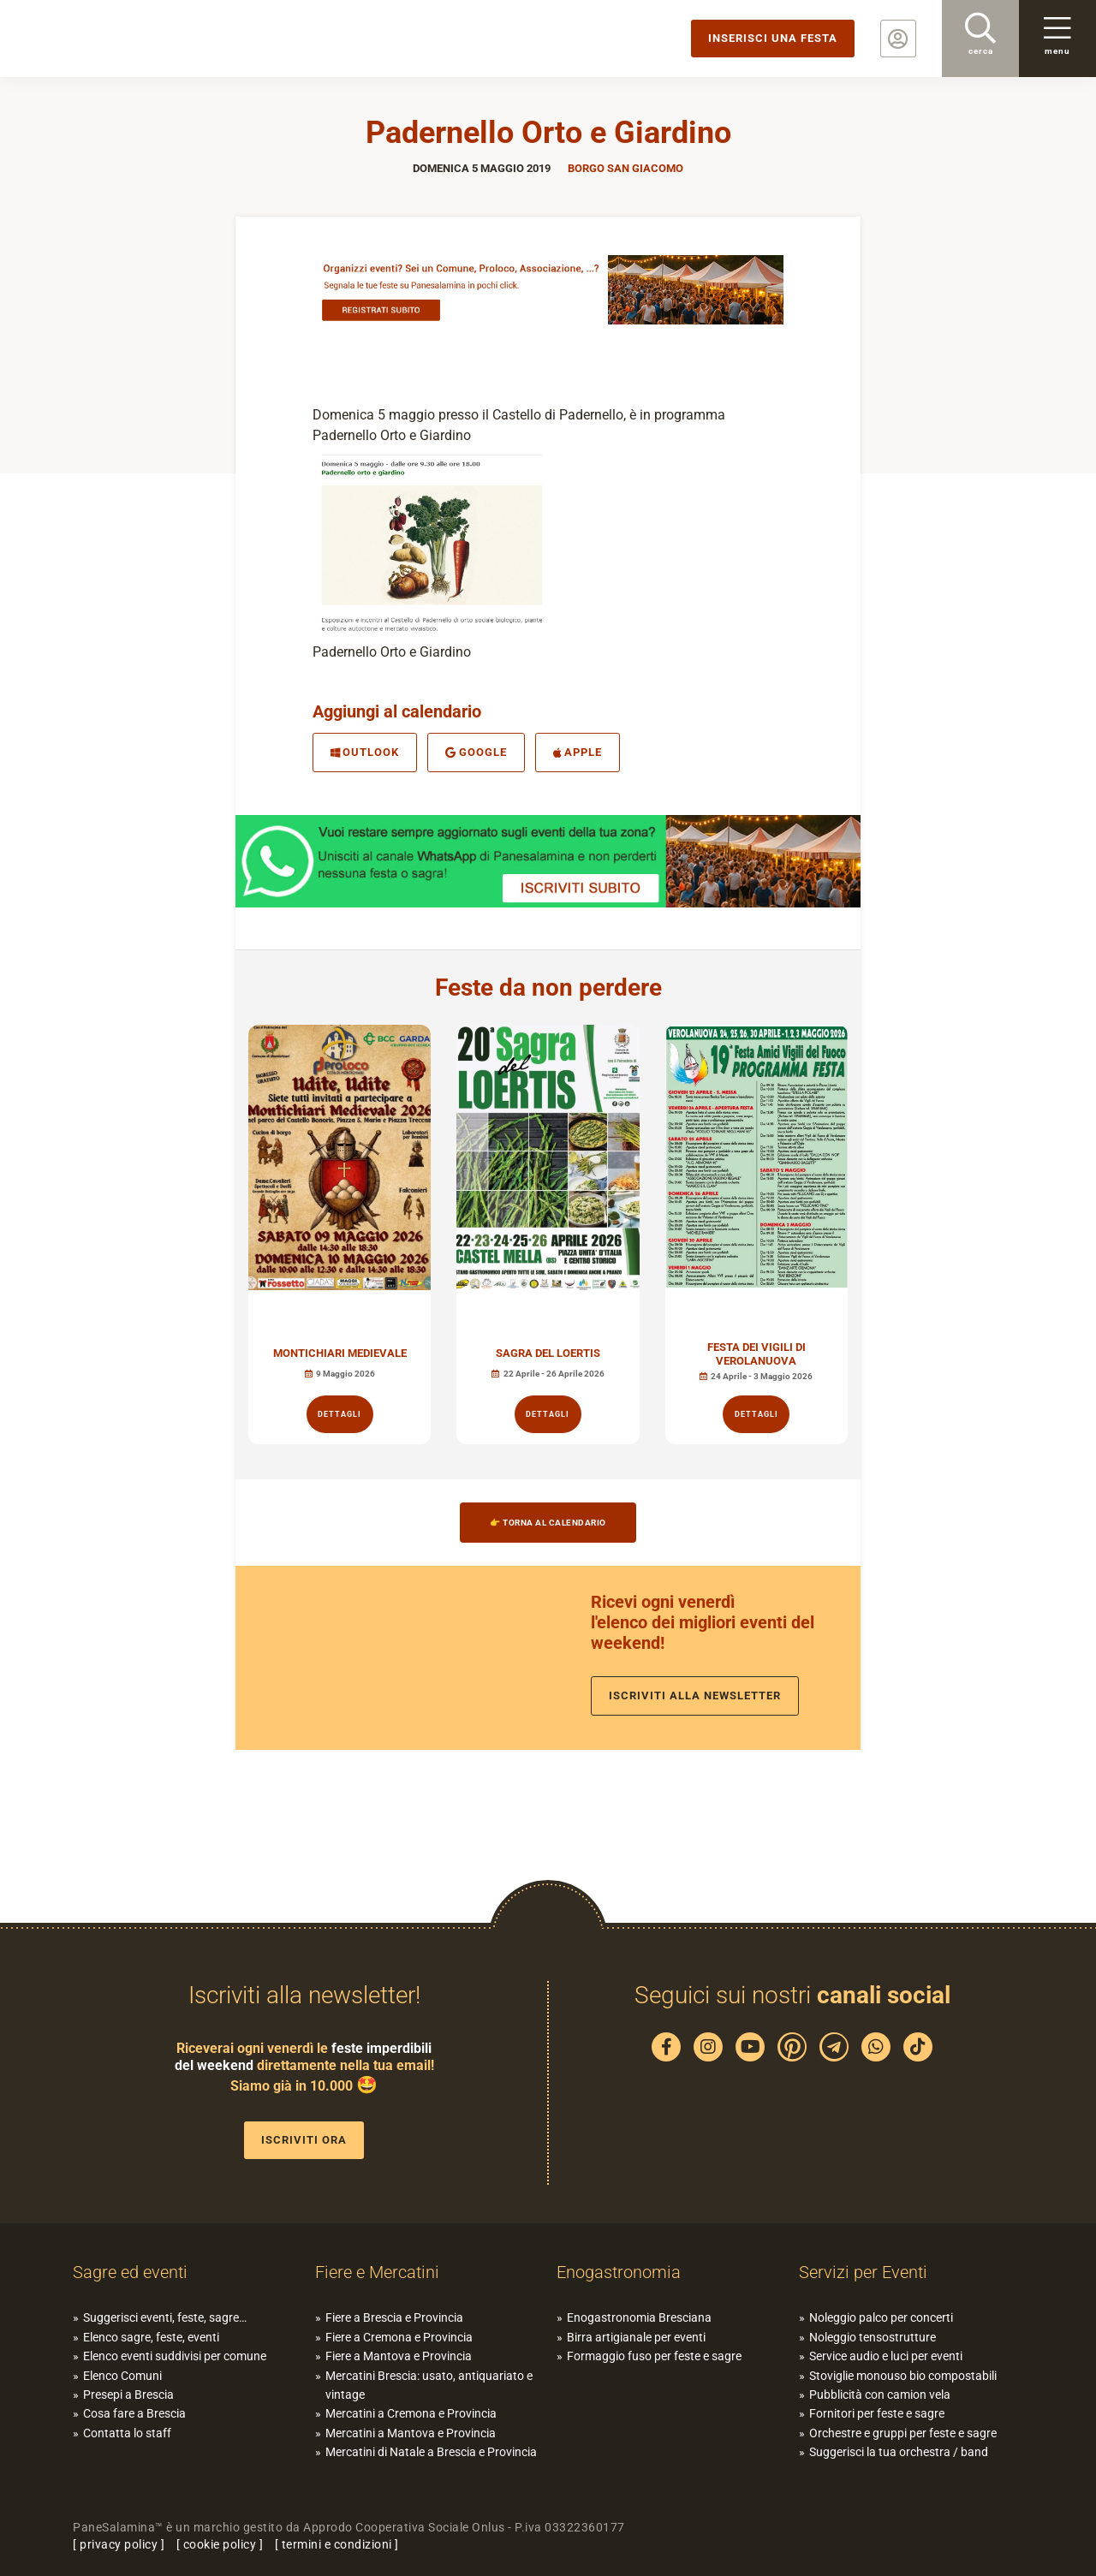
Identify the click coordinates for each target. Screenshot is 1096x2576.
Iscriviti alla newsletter (695, 1695)
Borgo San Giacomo (625, 168)
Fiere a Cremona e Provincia (399, 2337)
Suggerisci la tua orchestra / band (898, 2452)
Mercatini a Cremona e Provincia (411, 2413)
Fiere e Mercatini (377, 2272)
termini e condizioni (337, 2544)
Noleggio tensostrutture (872, 2337)
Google (475, 752)
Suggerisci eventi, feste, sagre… (165, 2317)
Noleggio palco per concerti (881, 2317)
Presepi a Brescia (128, 2394)
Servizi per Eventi (863, 2272)
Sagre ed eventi (130, 2272)
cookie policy (220, 2544)
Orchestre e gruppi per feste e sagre (903, 2433)
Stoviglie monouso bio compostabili (903, 2376)
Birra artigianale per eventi (636, 2337)
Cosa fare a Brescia (134, 2413)
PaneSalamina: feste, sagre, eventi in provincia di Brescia (133, 38)
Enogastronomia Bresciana (639, 2317)
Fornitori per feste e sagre (876, 2413)
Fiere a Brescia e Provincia (394, 2317)
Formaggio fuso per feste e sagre (654, 2356)
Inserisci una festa (772, 38)
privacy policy (119, 2544)
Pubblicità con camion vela (879, 2394)
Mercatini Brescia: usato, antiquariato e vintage (429, 2385)
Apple (577, 752)
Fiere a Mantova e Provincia (398, 2356)
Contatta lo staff (127, 2433)
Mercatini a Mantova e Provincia (410, 2433)
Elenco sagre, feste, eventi (151, 2337)
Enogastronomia (619, 2272)
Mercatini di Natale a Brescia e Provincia (431, 2452)
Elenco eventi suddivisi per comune (174, 2356)
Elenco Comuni (122, 2376)
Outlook (365, 752)
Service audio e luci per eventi (885, 2356)
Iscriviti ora (304, 2139)
